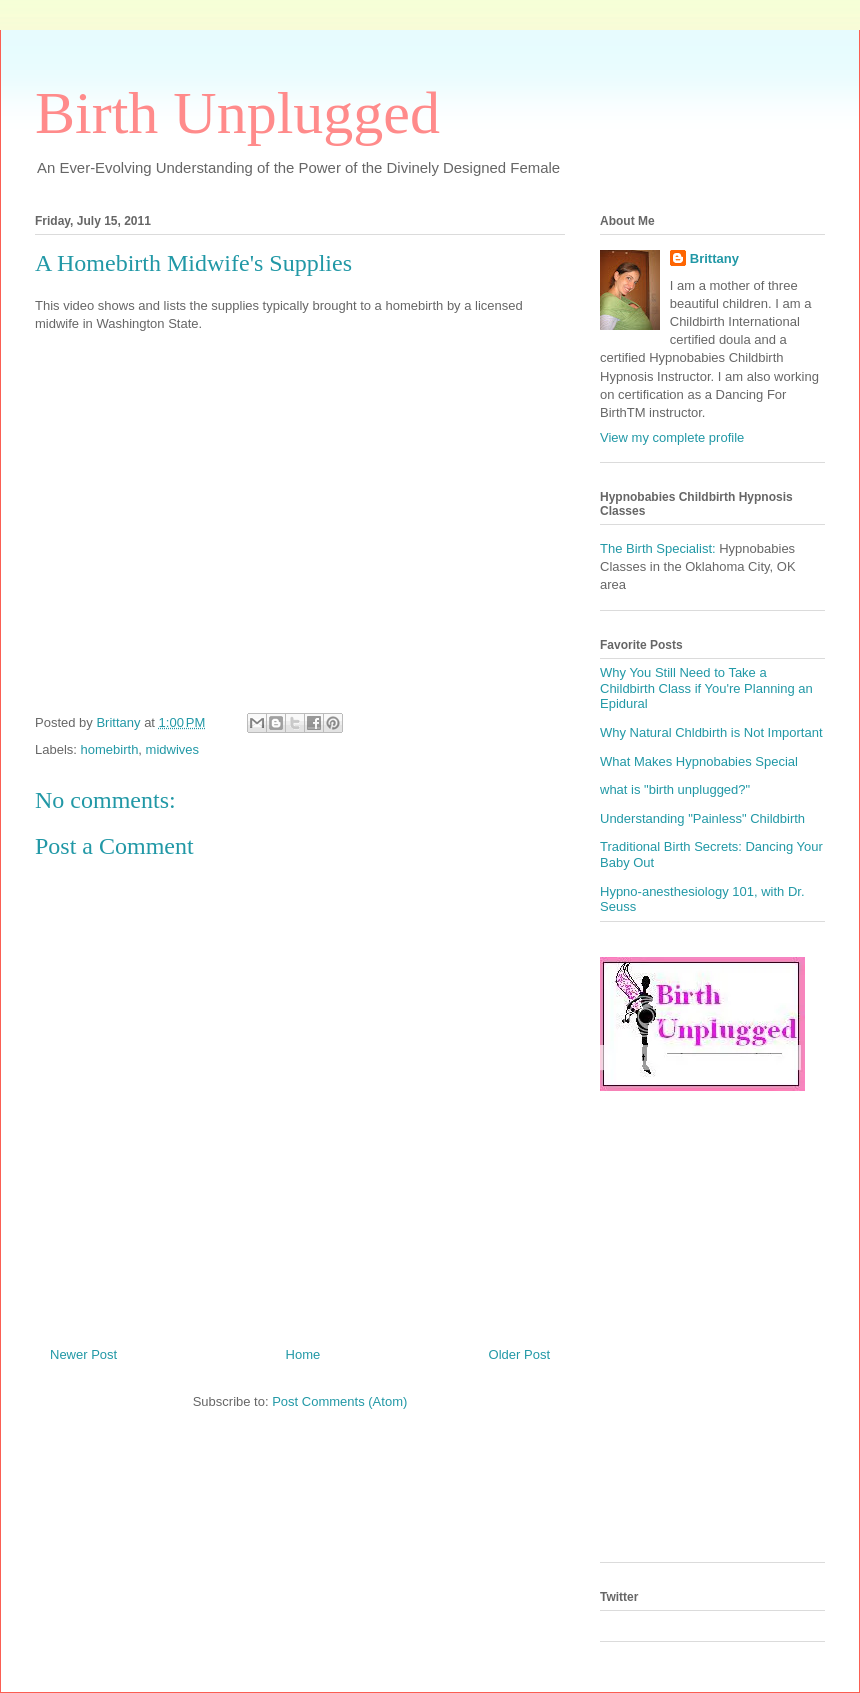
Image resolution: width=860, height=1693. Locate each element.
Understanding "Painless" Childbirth (702, 818)
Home (303, 1354)
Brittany (714, 258)
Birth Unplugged (237, 113)
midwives (172, 749)
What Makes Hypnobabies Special (699, 761)
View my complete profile (672, 437)
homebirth (110, 749)
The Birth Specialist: (658, 548)
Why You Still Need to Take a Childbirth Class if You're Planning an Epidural (706, 688)
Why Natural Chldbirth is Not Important (711, 732)
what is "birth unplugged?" (675, 789)
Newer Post (83, 1354)
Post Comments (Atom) (339, 1401)
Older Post (519, 1354)
